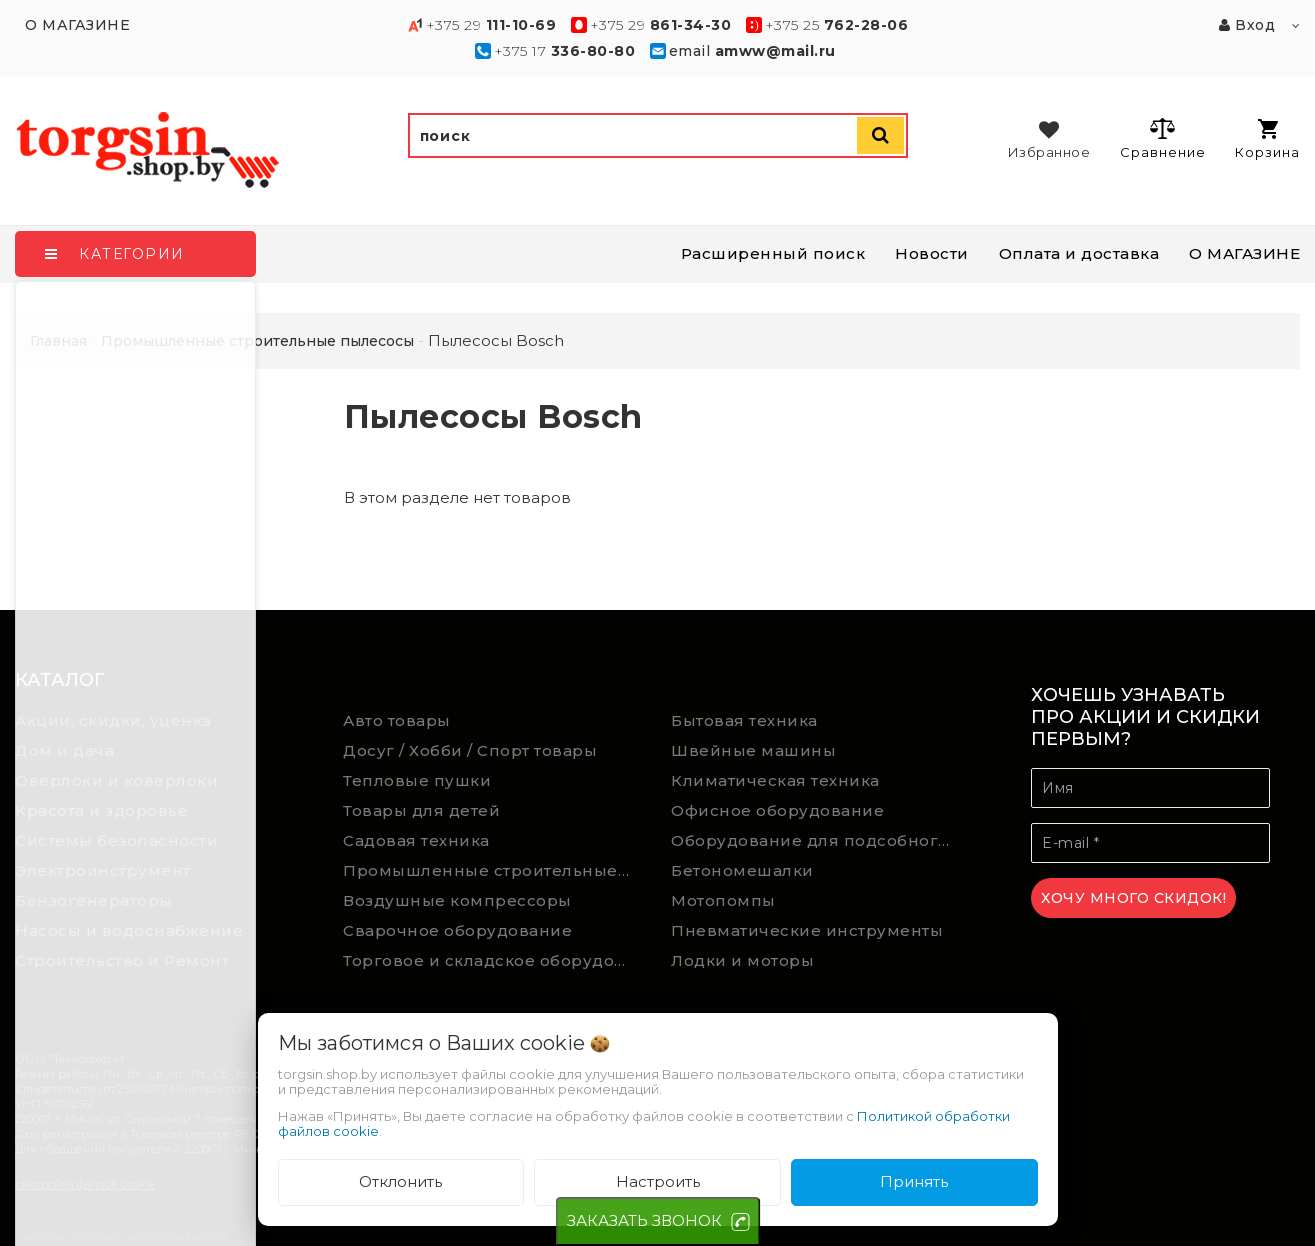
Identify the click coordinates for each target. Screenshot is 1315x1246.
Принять (914, 1181)
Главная (58, 341)
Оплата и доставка (1079, 253)
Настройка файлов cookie (85, 1184)
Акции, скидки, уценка (113, 720)
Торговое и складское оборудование (492, 960)
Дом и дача (64, 750)
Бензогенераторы (94, 900)
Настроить (658, 1181)
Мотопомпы (723, 900)
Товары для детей (421, 810)
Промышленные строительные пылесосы (492, 870)
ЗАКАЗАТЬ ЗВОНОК (644, 1220)
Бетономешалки (742, 870)
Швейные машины (753, 750)
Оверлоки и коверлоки (116, 780)
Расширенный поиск (773, 253)
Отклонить (400, 1181)
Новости (932, 253)
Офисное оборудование (777, 810)
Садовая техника (416, 840)
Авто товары (397, 720)
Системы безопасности (116, 840)
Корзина (1267, 139)
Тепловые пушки (417, 780)
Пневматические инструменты (807, 930)
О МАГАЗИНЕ (1244, 253)
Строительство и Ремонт (122, 960)
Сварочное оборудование (457, 930)
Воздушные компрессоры (457, 900)
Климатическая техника (775, 780)
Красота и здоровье (101, 810)
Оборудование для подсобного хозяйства (820, 840)
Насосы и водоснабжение (129, 930)
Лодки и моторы (742, 960)
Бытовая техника (744, 720)
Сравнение (1162, 138)
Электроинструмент (103, 870)
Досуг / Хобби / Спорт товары (470, 750)
